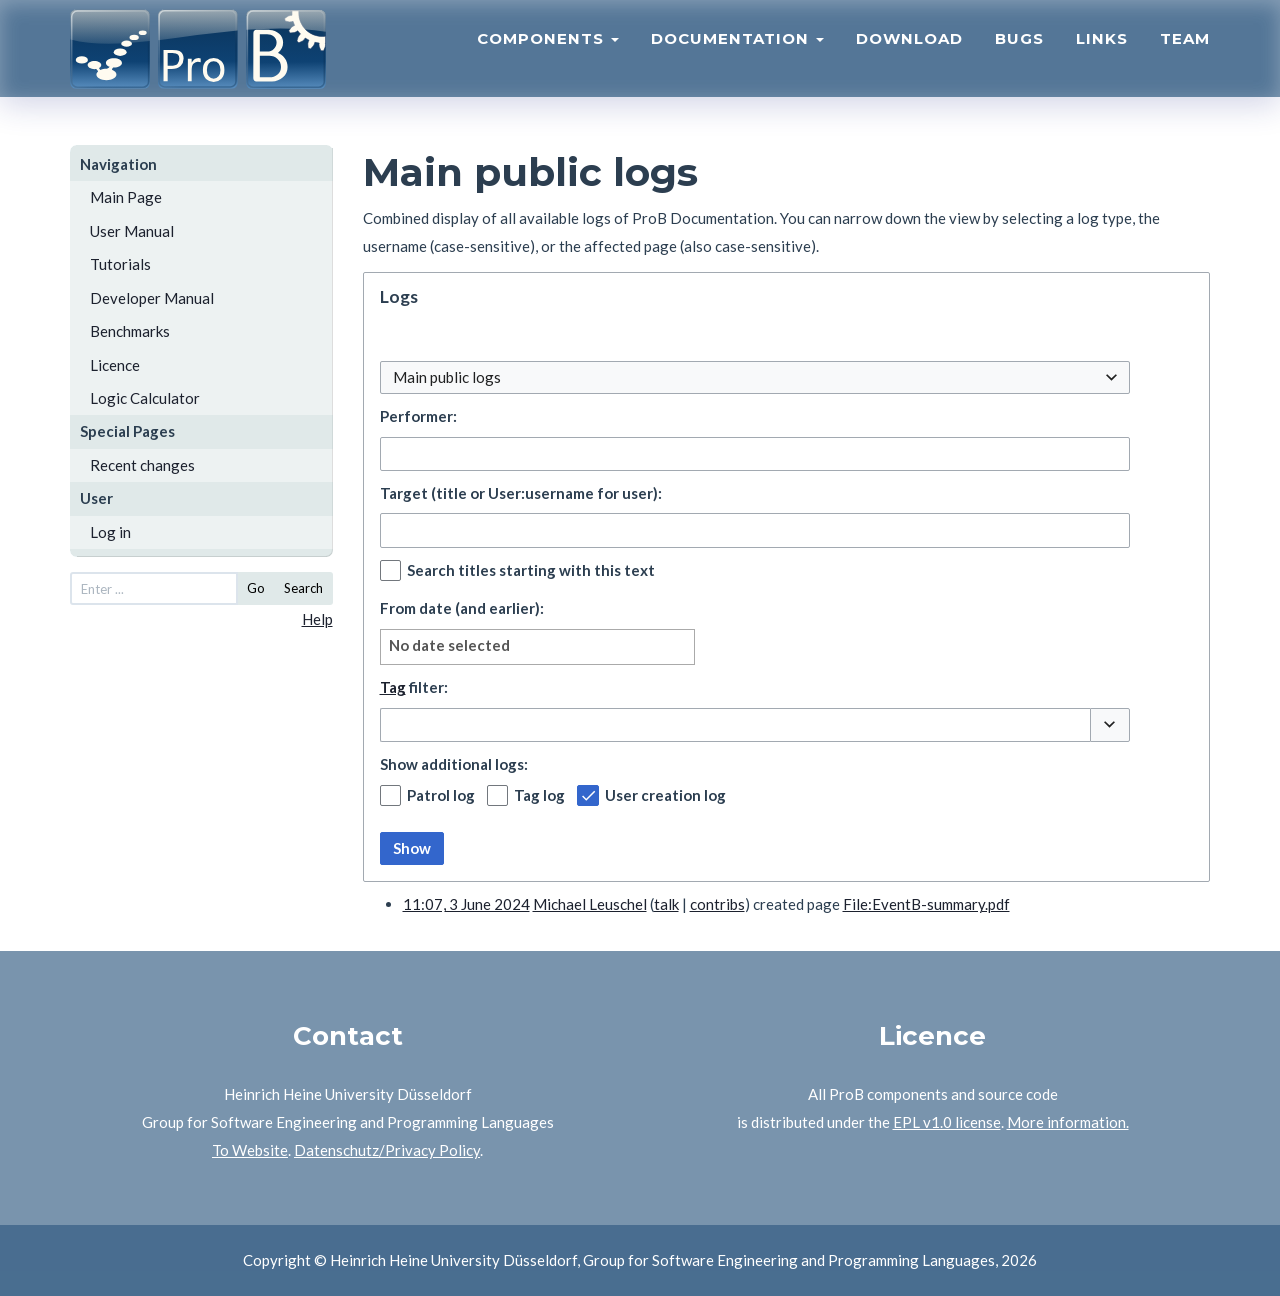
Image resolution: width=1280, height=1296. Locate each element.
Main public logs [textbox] (447, 377)
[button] (1110, 725)
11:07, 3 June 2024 (466, 904)
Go (256, 588)
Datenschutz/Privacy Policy (387, 1150)
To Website (250, 1150)
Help (317, 619)
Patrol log (441, 795)
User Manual (132, 231)
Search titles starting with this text (531, 570)
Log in (110, 532)
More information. (1068, 1122)
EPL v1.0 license (947, 1122)
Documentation (737, 55)
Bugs (1019, 55)
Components (548, 55)
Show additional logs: (454, 764)
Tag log (539, 795)
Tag (393, 687)
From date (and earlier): (462, 608)
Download (909, 55)
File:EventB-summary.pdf (926, 904)
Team (1185, 55)
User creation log (665, 795)
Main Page (126, 197)
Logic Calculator (145, 398)
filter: (414, 687)
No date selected (449, 645)
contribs (717, 904)
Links (1102, 55)
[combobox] (755, 377)
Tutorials (120, 264)
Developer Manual (152, 298)
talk (666, 904)
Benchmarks (130, 331)
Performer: (418, 416)
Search (303, 588)
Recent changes (142, 465)
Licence (115, 365)
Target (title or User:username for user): (521, 493)
